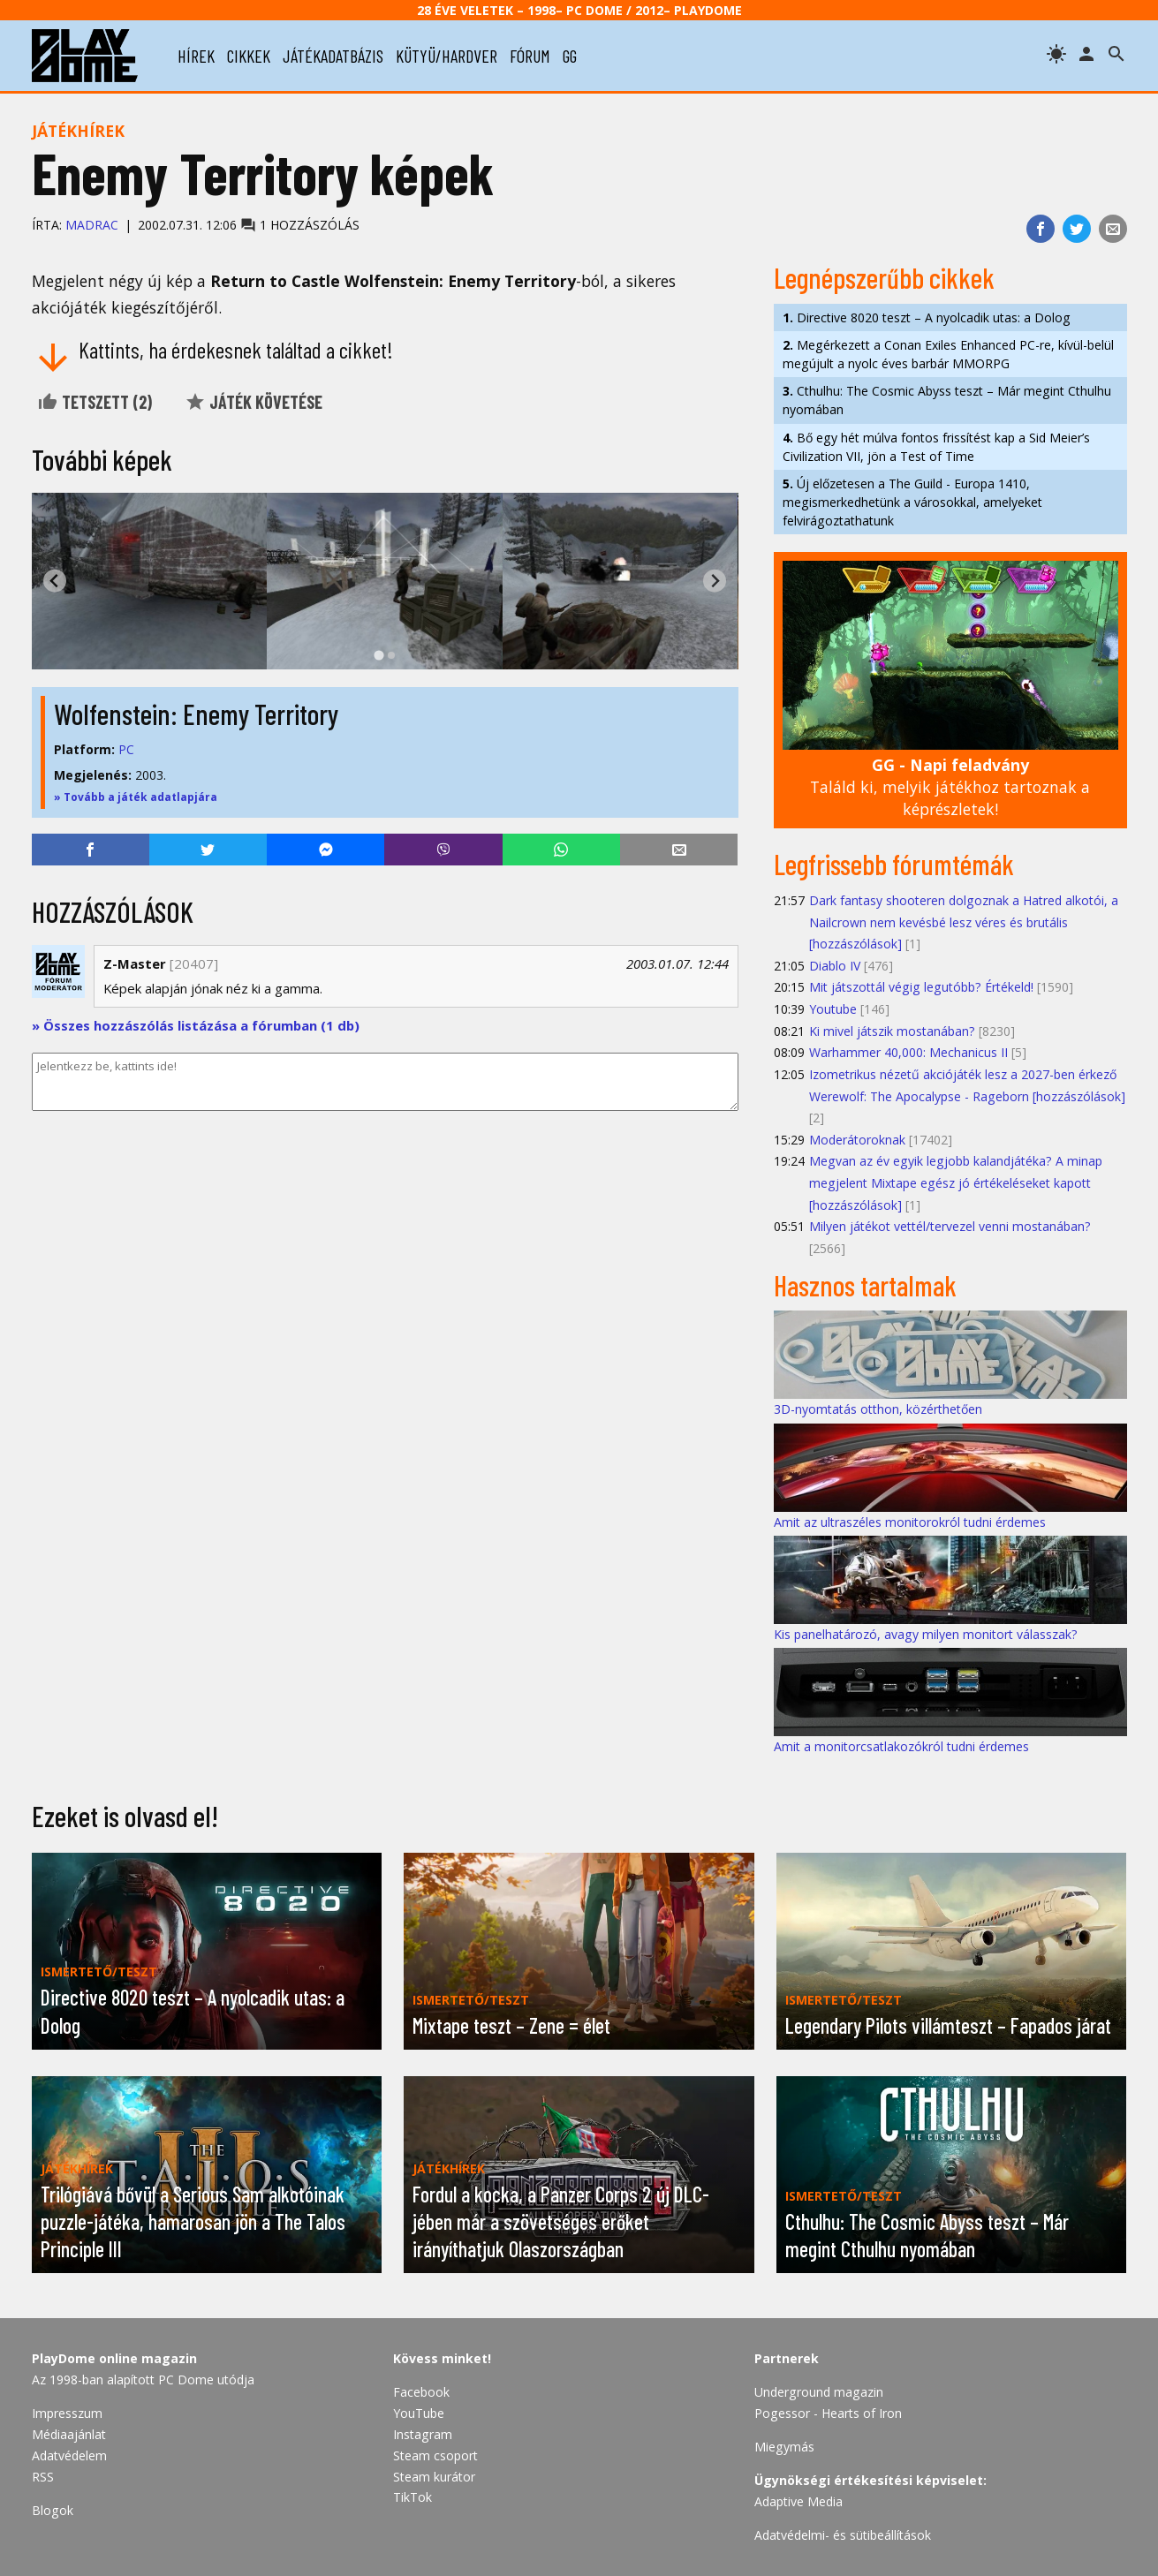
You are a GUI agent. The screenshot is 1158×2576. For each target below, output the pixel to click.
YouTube (418, 2413)
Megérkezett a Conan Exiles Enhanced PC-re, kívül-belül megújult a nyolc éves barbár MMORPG (948, 354)
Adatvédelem (69, 2455)
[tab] (378, 655)
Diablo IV (834, 965)
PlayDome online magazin (114, 2358)
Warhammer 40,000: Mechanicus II (908, 1052)
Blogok (52, 2510)
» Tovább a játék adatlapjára (135, 797)
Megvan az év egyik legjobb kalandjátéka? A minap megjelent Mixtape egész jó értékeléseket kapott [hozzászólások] (955, 1182)
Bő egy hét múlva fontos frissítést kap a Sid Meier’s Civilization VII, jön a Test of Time (936, 447)
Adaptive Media (798, 2501)
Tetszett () (94, 401)
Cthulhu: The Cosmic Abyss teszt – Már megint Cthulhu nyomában (947, 400)
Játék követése (253, 401)
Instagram (422, 2434)
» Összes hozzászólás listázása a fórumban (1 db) (196, 1025)
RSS (43, 2476)
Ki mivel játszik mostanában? (892, 1031)
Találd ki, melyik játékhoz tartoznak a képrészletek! (950, 786)
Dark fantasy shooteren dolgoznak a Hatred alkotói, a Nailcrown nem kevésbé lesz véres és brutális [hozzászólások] (963, 922)
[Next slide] (715, 581)
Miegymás (784, 2446)
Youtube (833, 1009)
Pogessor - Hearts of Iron (828, 2413)
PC (126, 749)
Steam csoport (435, 2455)
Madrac (91, 224)
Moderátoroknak (857, 1139)
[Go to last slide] (55, 581)
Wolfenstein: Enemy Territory (196, 713)
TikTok (412, 2497)
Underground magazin (818, 2391)
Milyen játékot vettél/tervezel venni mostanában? (950, 1226)
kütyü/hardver (446, 55)
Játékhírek (78, 130)
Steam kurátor (434, 2476)
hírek (196, 55)
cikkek (248, 55)
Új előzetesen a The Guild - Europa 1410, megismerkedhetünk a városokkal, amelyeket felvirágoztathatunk (912, 502)
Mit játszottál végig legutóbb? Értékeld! (921, 986)
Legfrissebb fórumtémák (894, 863)
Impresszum (67, 2413)
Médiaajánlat (69, 2434)
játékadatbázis (333, 55)
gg (570, 55)
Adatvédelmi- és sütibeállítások (842, 2535)
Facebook (421, 2391)
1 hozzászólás (300, 224)
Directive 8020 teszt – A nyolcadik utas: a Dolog (927, 317)
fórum (530, 55)
